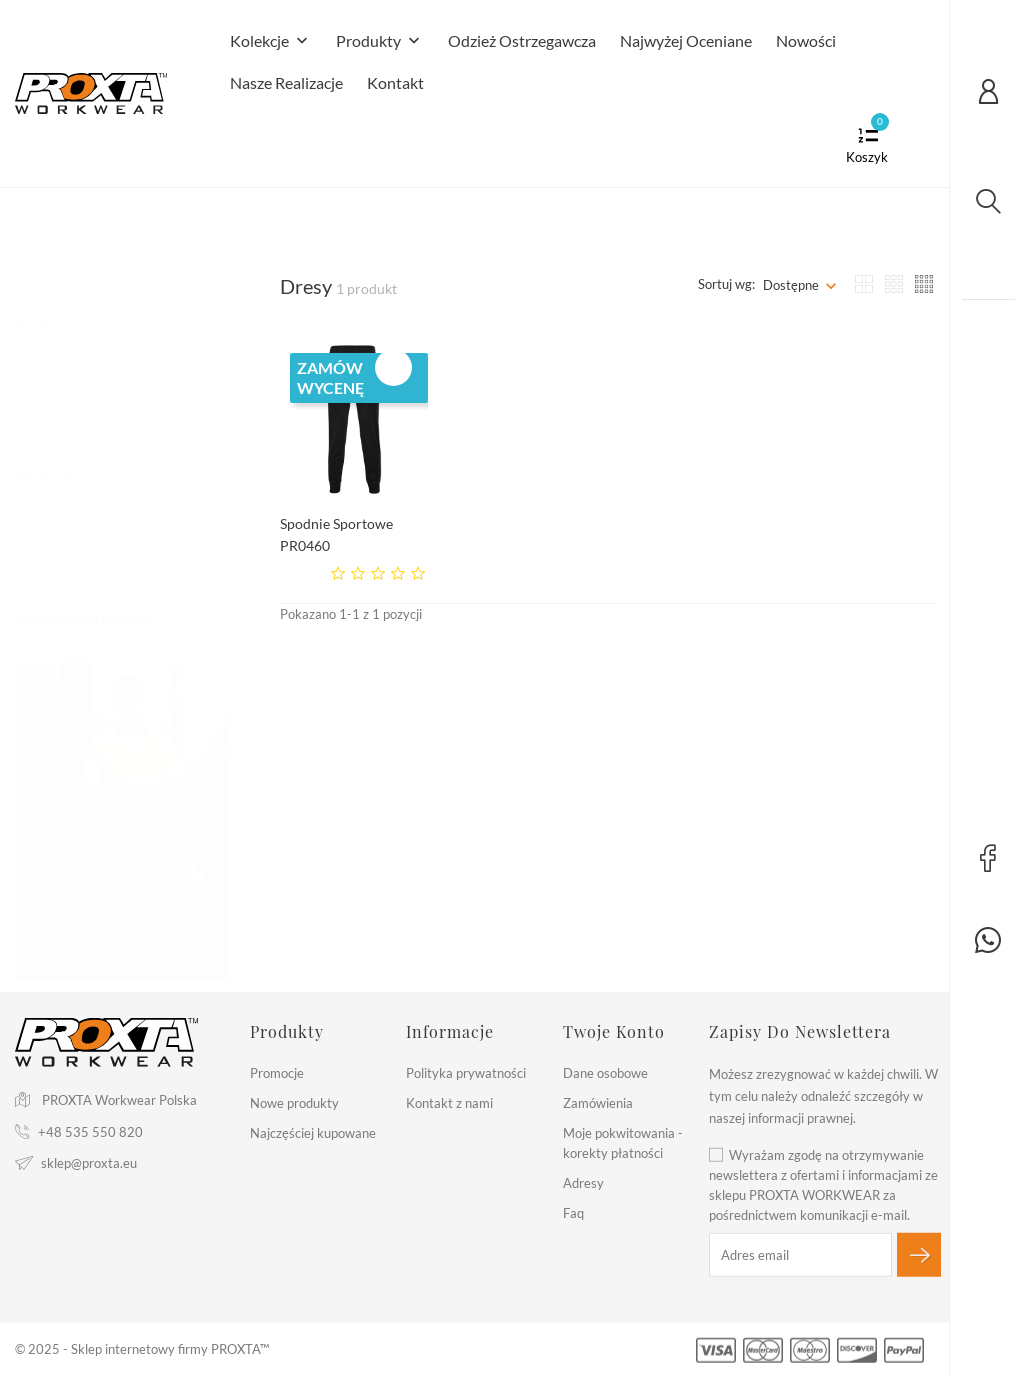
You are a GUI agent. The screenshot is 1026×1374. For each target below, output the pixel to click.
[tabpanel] (122, 802)
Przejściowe (78, 396)
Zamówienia (598, 1103)
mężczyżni (74, 548)
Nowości (806, 40)
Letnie (62, 364)
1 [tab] (217, 779)
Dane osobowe (605, 1073)
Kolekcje (271, 42)
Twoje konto (614, 1031)
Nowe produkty (294, 1103)
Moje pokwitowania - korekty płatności (623, 1143)
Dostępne (791, 285)
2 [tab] (217, 817)
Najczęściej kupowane (313, 1133)
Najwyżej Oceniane (686, 40)
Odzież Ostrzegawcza (522, 40)
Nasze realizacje (286, 82)
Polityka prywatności (466, 1073)
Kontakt (395, 82)
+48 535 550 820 (90, 1131)
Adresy (583, 1183)
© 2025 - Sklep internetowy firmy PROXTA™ (142, 1349)
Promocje (277, 1073)
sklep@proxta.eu (89, 1162)
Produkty (380, 42)
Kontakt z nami (449, 1103)
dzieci (60, 516)
